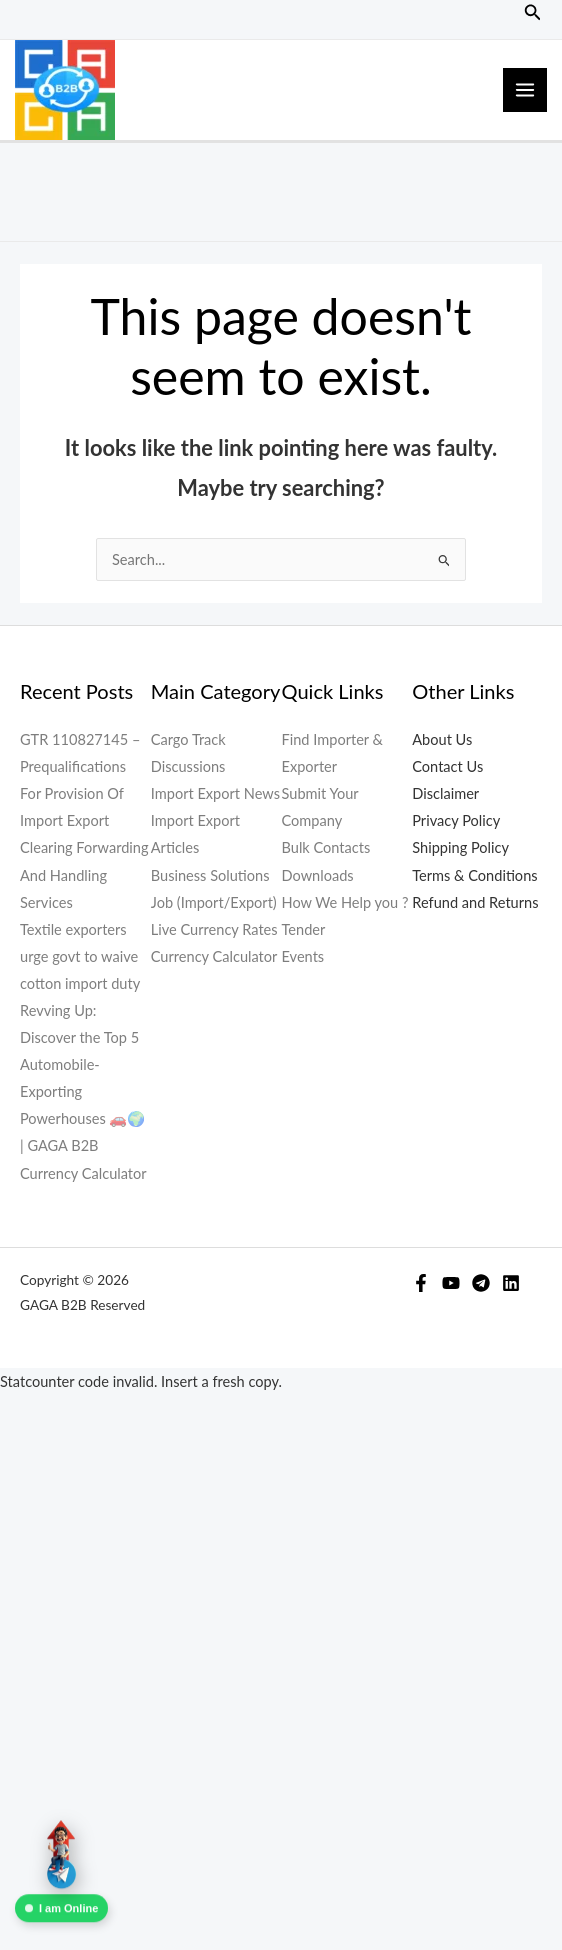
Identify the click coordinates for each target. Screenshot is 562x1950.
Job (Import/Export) (214, 902)
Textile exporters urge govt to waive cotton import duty (80, 956)
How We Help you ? (345, 902)
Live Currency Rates (214, 929)
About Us (442, 739)
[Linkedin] (511, 1283)
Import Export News (215, 793)
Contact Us (447, 766)
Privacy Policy (456, 820)
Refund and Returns (475, 902)
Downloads (318, 875)
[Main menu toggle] (525, 90)
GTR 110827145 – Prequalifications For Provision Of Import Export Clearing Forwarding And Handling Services (84, 821)
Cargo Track (188, 739)
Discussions (188, 766)
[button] (533, 12)
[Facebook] (421, 1283)
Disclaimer (445, 793)
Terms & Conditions (474, 875)
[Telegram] (481, 1283)
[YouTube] (451, 1283)
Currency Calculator (83, 1173)
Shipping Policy (460, 847)
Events (303, 956)
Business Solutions (210, 875)
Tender (304, 929)
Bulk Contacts (326, 847)
